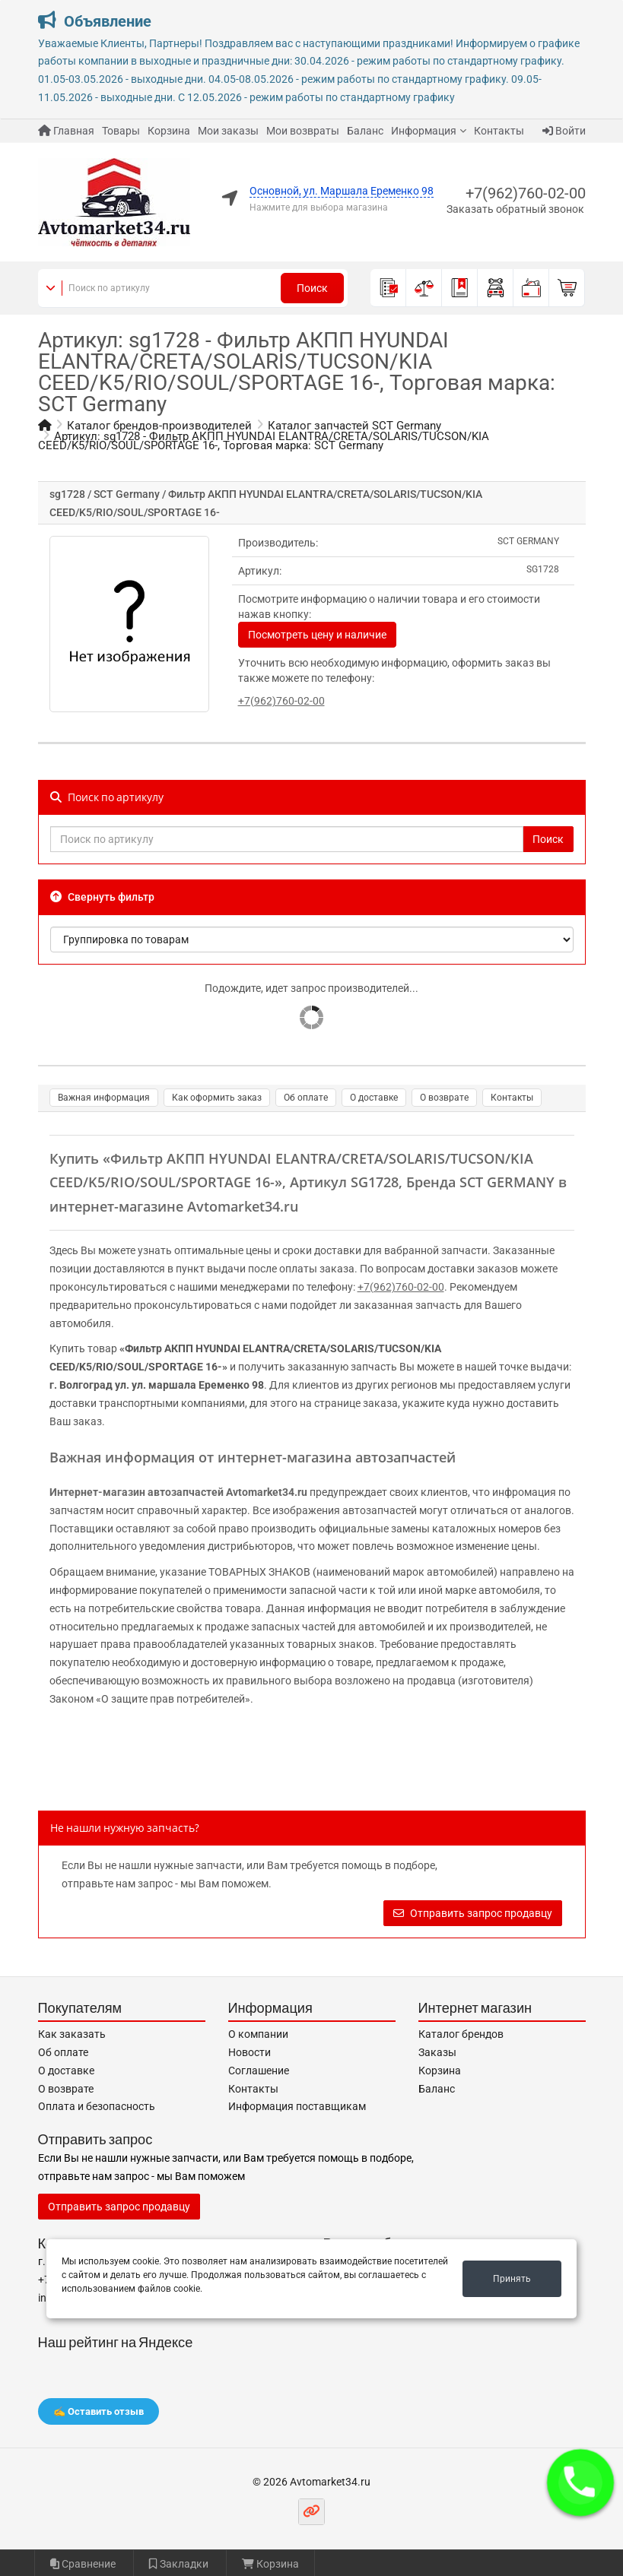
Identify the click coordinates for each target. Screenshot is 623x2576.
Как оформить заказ (217, 1097)
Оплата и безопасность (96, 2106)
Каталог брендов (461, 2034)
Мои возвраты (302, 131)
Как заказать (72, 2034)
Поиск (312, 288)
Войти (564, 131)
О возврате (444, 1097)
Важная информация (104, 1097)
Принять (512, 2278)
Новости (249, 2052)
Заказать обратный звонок (515, 209)
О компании (258, 2034)
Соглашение (258, 2070)
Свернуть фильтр (102, 897)
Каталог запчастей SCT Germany (354, 426)
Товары (121, 131)
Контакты (499, 131)
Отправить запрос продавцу (472, 1913)
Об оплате (306, 1097)
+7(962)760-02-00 (526, 193)
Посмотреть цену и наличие (317, 635)
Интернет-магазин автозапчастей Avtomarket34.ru (178, 1492)
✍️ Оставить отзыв (98, 2411)
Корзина (169, 131)
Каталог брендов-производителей (159, 426)
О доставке (374, 1097)
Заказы (437, 2052)
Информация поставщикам (297, 2106)
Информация (423, 131)
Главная (66, 131)
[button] (580, 2482)
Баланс (365, 131)
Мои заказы (228, 131)
